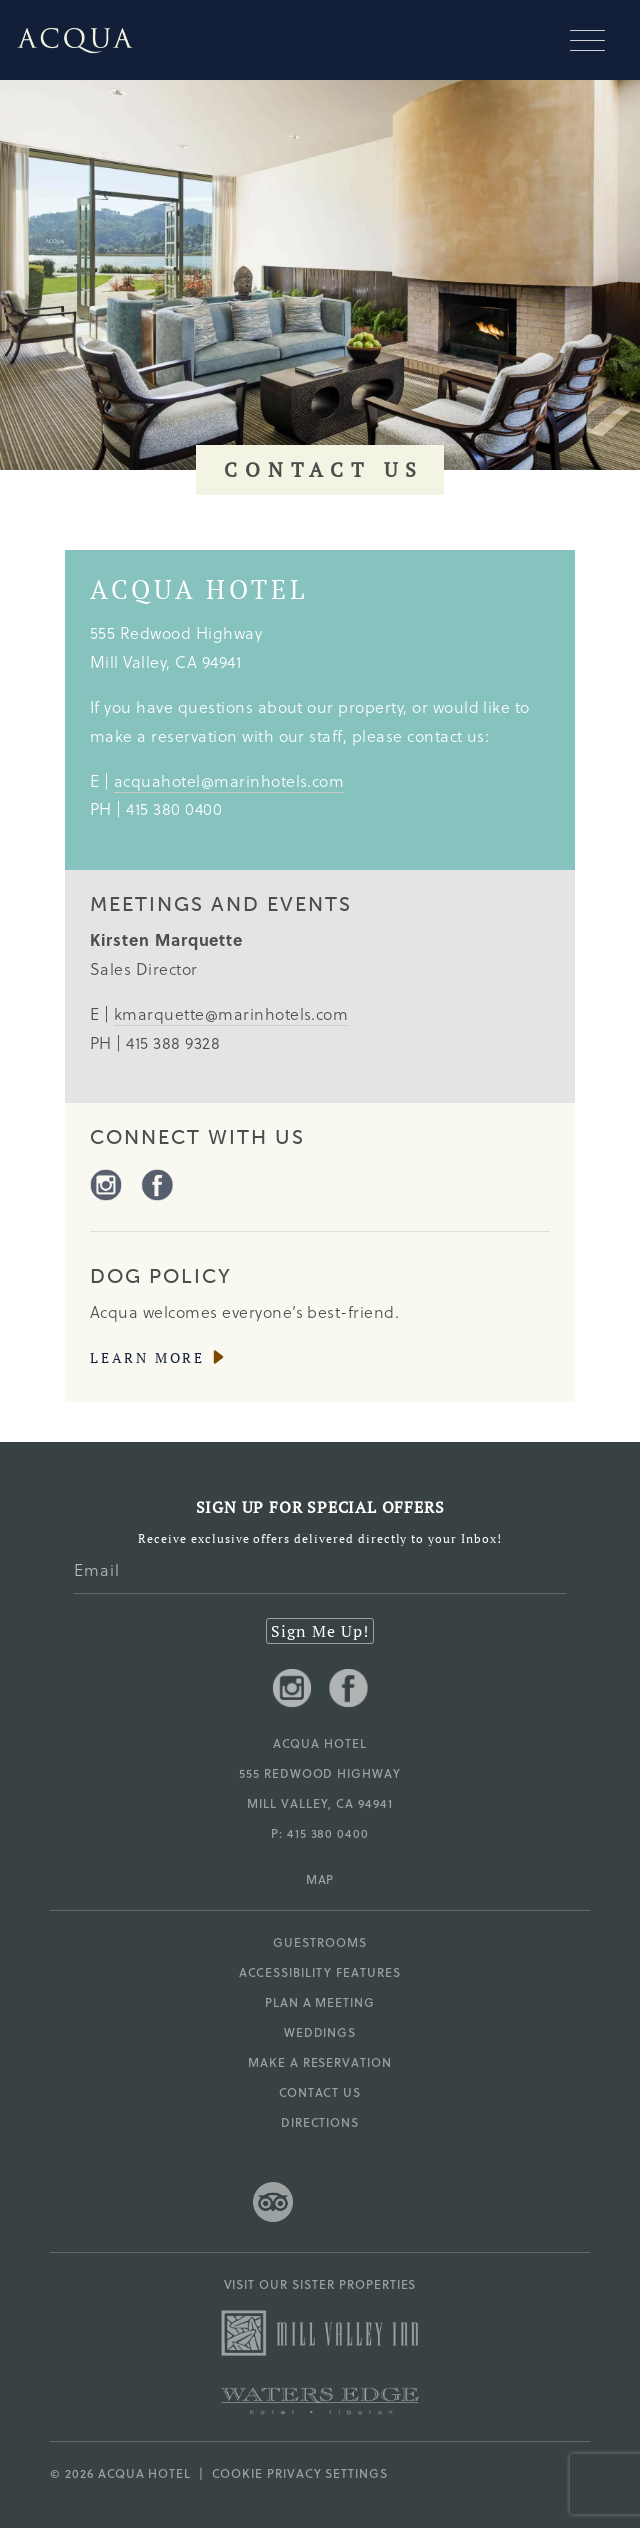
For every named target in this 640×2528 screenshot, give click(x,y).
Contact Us (320, 2092)
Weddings (320, 2032)
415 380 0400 (174, 808)
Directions (320, 2122)
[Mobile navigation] (595, 40)
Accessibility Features (319, 1972)
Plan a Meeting (320, 2002)
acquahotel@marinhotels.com (229, 780)
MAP (320, 1879)
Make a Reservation (320, 2062)
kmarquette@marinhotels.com (231, 1013)
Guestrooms (320, 1942)
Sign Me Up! (320, 1631)
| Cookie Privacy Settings (289, 2473)
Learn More (147, 1358)
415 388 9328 (173, 1042)
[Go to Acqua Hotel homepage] (67, 40)
